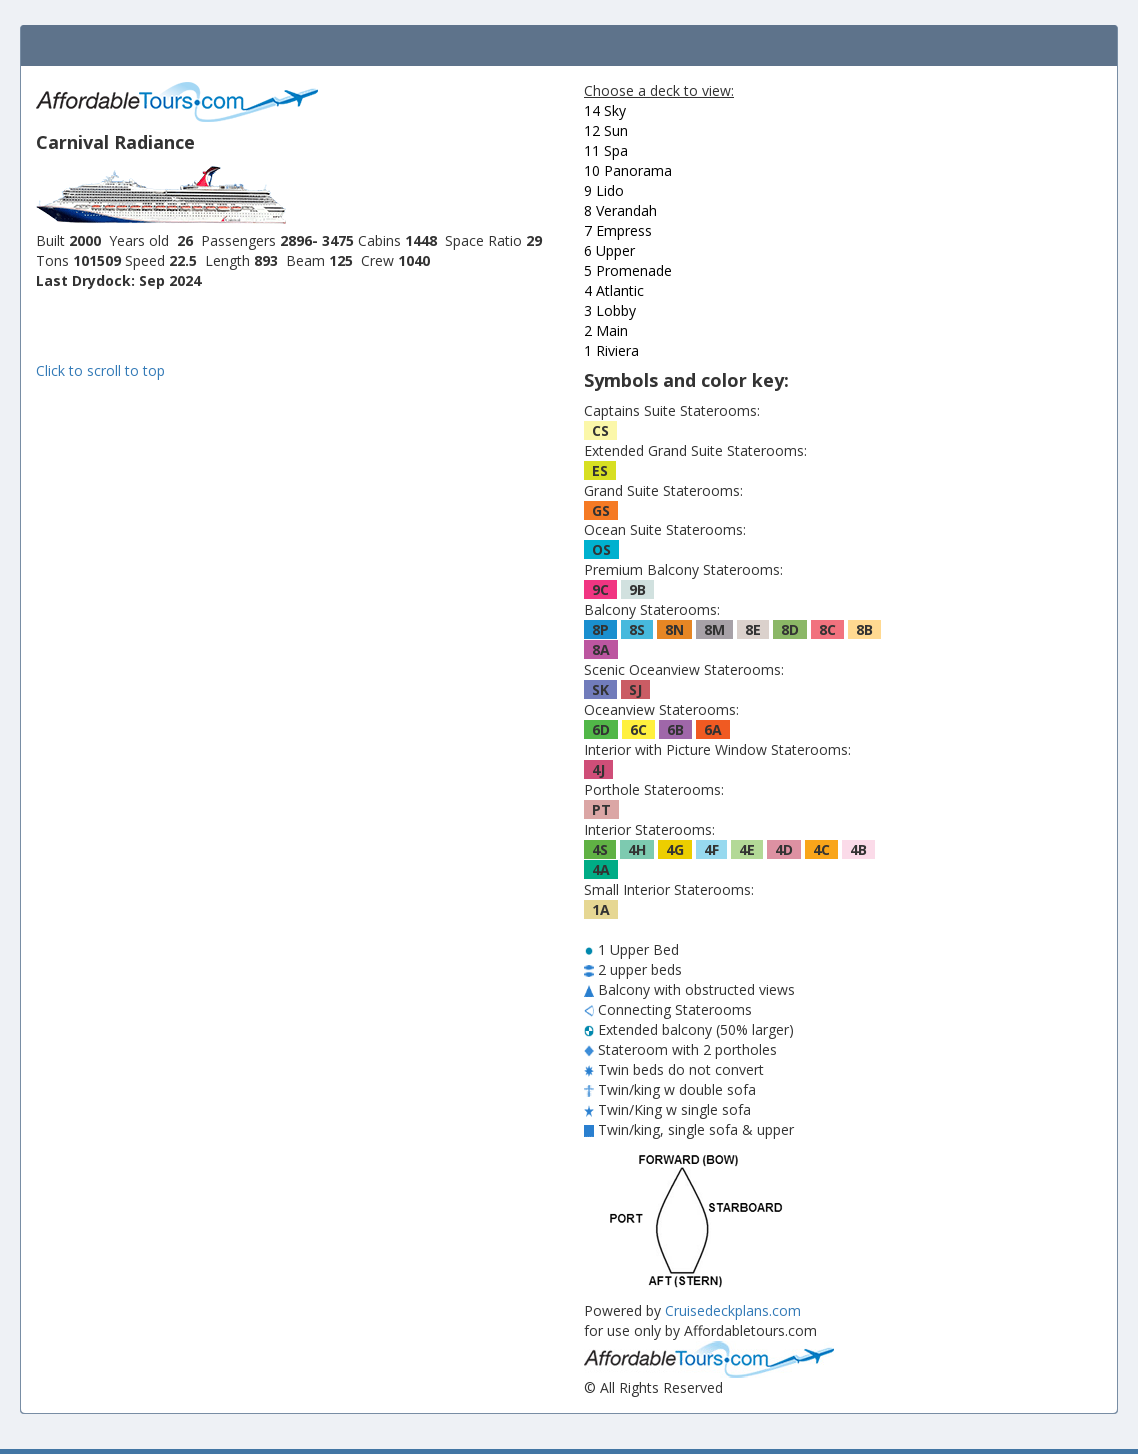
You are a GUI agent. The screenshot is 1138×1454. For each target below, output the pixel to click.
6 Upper (609, 250)
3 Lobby (610, 310)
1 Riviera (611, 350)
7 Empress (618, 230)
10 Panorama (628, 170)
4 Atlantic (614, 290)
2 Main (606, 330)
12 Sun (606, 130)
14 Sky (605, 110)
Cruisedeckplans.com (733, 1310)
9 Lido (604, 190)
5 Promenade (628, 270)
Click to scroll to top (100, 370)
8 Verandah (620, 210)
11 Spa (606, 150)
